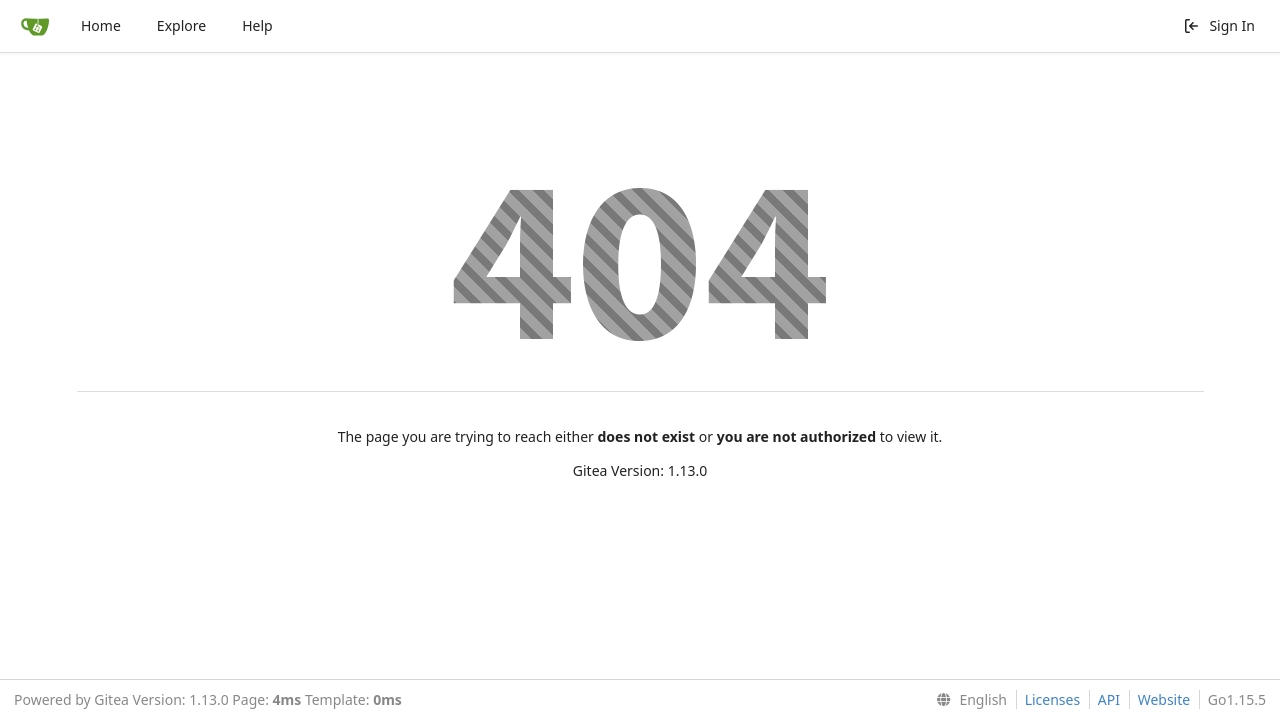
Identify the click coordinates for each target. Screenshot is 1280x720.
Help (257, 25)
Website (1164, 699)
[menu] (967, 700)
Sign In (1219, 25)
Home (101, 25)
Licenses (1053, 699)
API (1109, 699)
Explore (181, 25)
